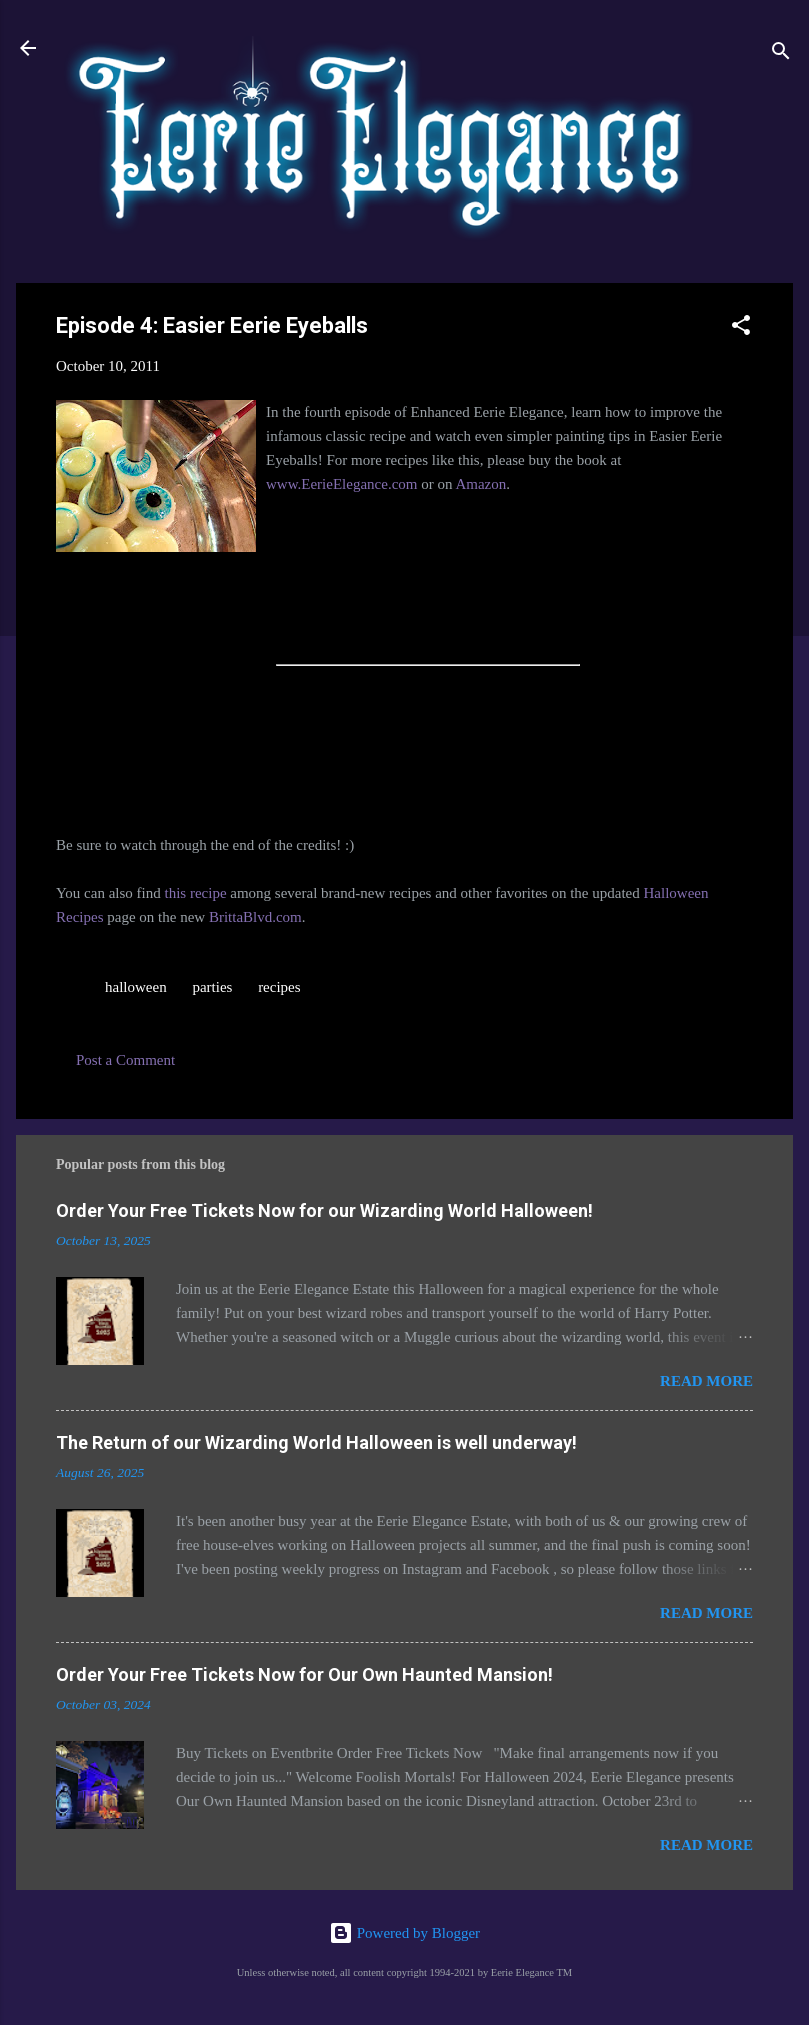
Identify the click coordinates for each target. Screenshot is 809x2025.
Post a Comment (125, 1060)
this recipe (195, 893)
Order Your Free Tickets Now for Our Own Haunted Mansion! (304, 1674)
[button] (741, 328)
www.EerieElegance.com (341, 484)
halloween (136, 987)
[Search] (781, 54)
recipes (279, 987)
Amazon (480, 484)
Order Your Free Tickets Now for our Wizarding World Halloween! (324, 1210)
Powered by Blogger (404, 1933)
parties (212, 987)
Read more (706, 1381)
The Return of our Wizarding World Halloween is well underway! (316, 1442)
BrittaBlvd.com (255, 917)
